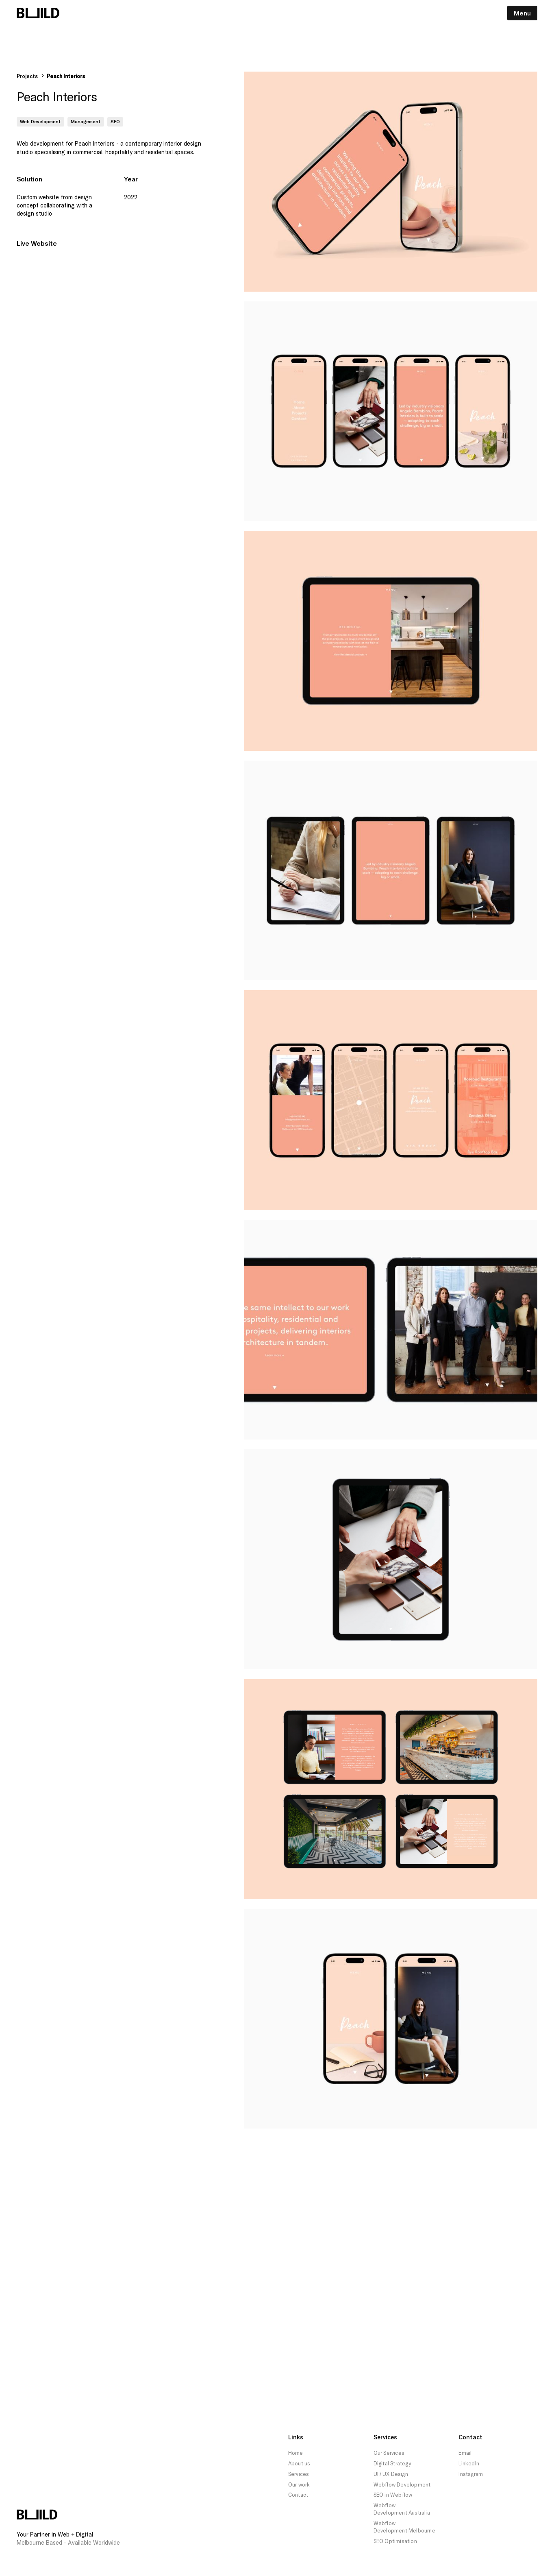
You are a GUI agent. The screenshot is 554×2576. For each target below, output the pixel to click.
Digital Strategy (392, 2463)
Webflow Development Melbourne (404, 2527)
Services (298, 2474)
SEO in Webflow (393, 2494)
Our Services (389, 2452)
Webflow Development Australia (402, 2509)
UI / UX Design (391, 2474)
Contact (298, 2494)
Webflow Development (402, 2484)
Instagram (470, 2474)
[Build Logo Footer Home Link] (37, 2514)
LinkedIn (468, 2463)
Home (295, 2452)
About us (299, 2463)
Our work (299, 2484)
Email (464, 2452)
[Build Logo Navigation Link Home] (38, 13)
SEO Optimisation (395, 2541)
